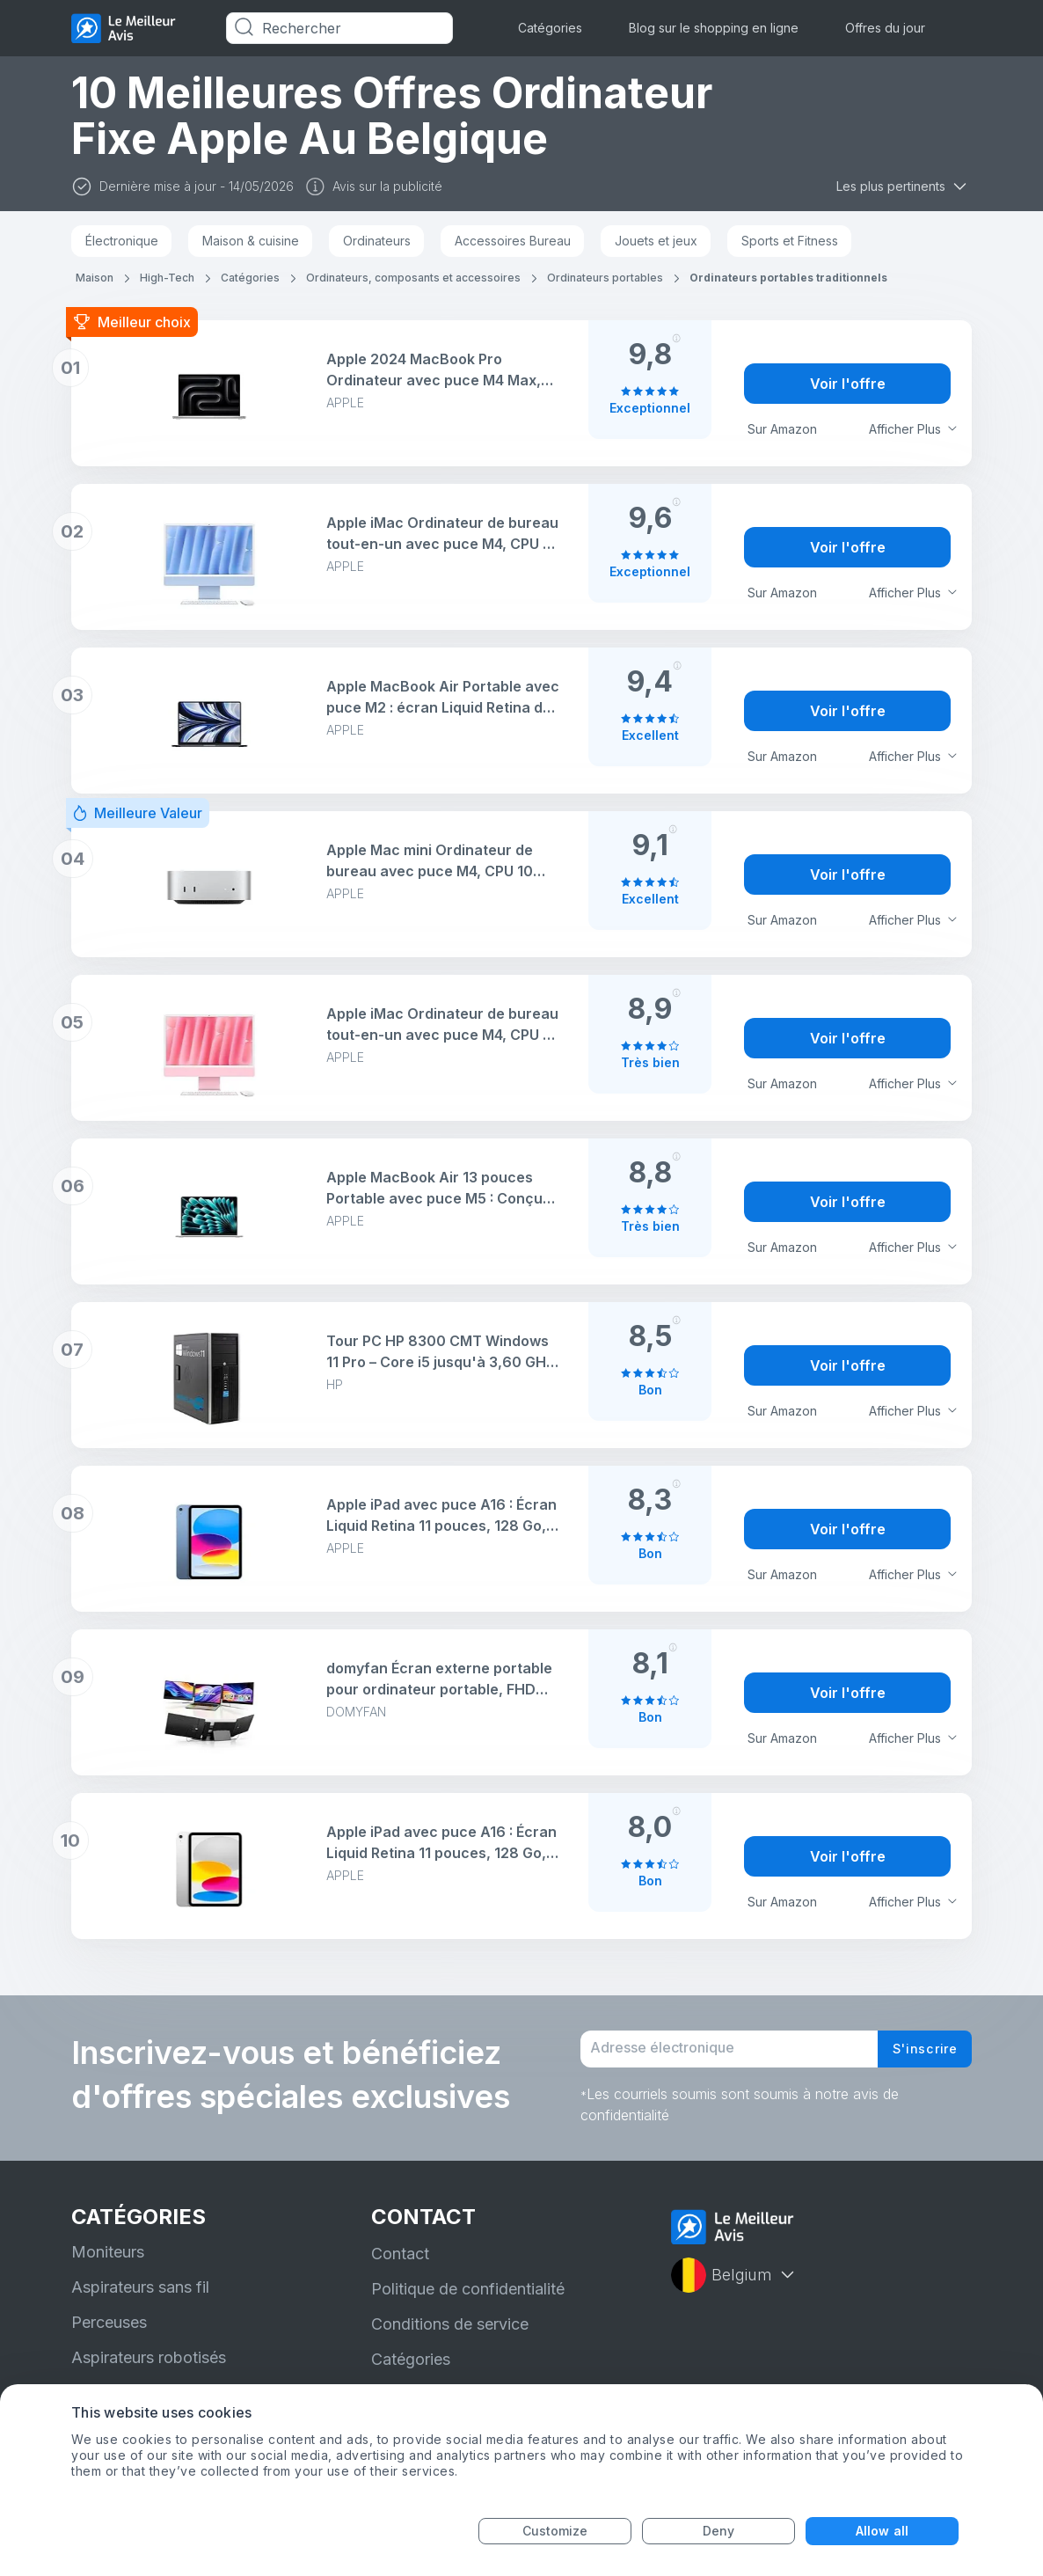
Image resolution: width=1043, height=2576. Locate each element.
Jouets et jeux (656, 240)
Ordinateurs (377, 240)
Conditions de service (450, 2336)
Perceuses (109, 2334)
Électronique (121, 240)
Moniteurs (107, 2264)
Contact (400, 2266)
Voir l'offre (848, 383)
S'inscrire (919, 2055)
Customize (555, 2530)
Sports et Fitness (789, 240)
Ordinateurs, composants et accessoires (413, 277)
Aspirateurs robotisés (148, 2369)
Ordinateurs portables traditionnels (788, 277)
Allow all (882, 2530)
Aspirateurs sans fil (140, 2299)
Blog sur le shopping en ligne (714, 27)
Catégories (550, 27)
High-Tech (167, 277)
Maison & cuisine (250, 240)
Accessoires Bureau (513, 240)
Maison (94, 277)
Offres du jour (885, 27)
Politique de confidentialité (468, 2301)
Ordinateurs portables (605, 277)
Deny (718, 2530)
